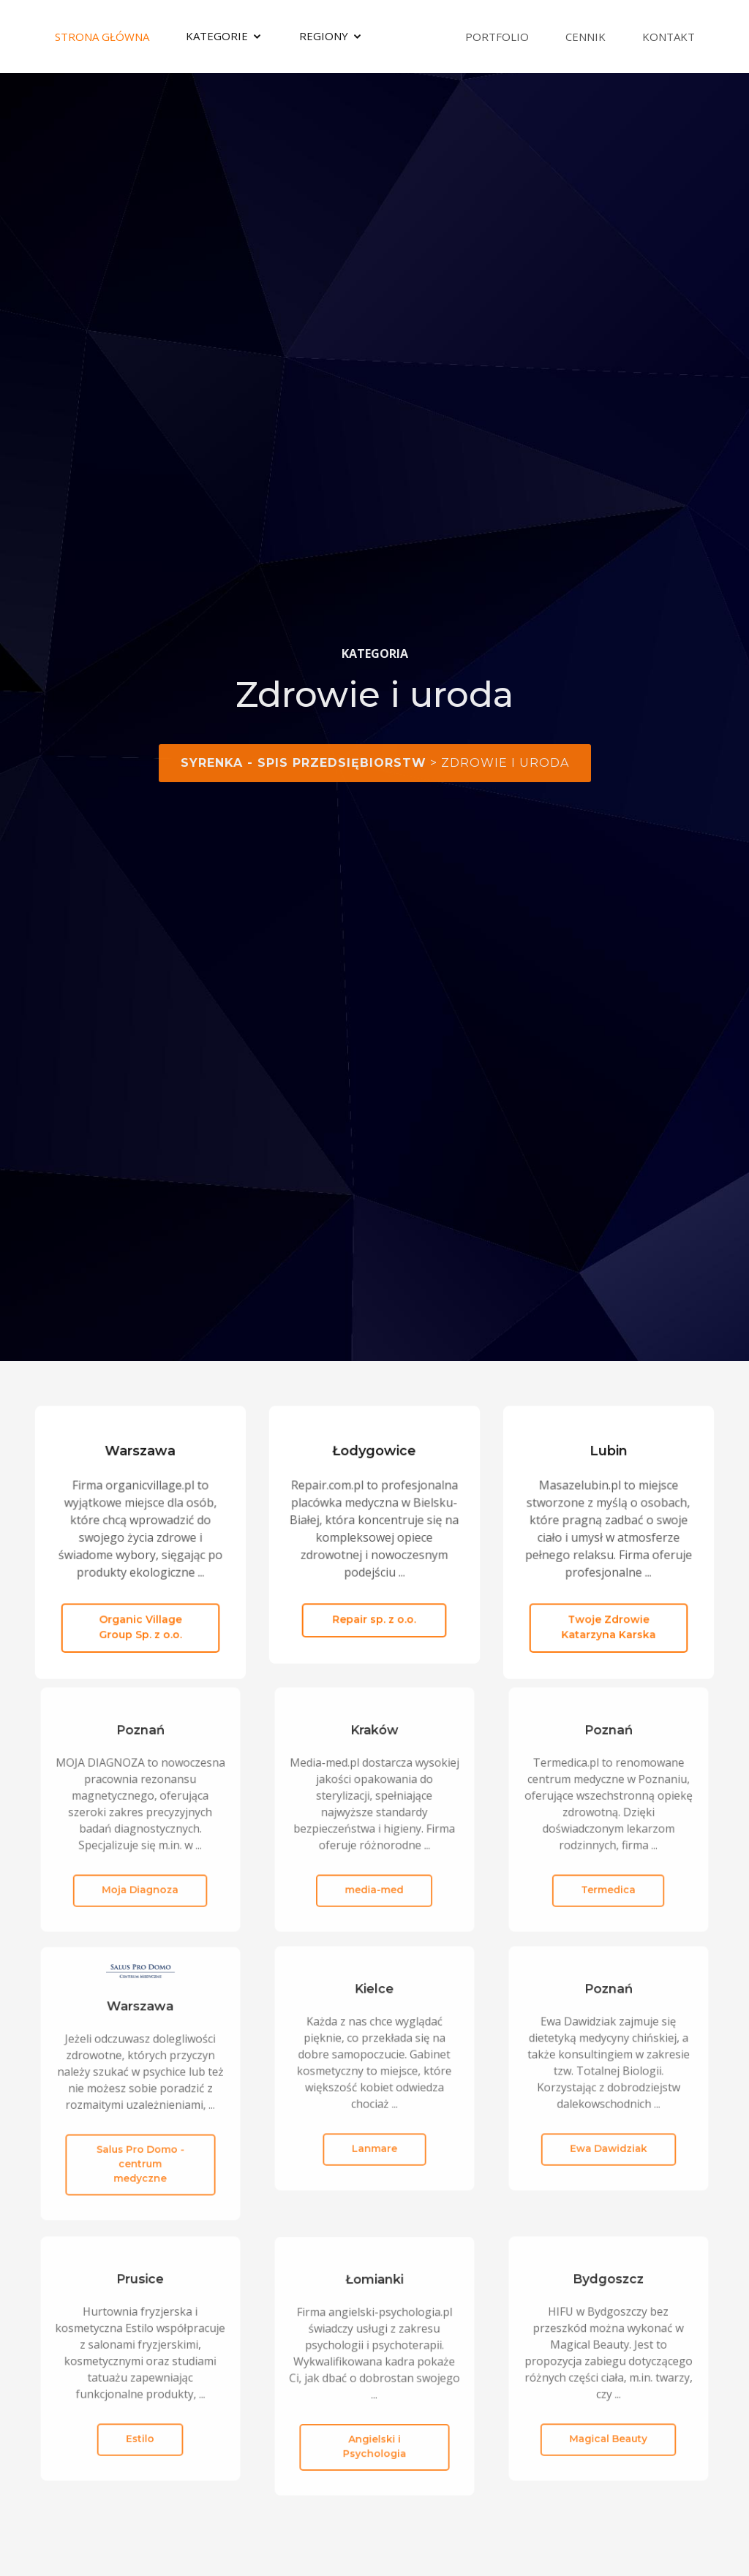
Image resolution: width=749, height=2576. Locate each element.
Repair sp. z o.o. (374, 1610)
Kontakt (668, 36)
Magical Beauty (608, 2416)
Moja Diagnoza (140, 1867)
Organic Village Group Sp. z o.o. (140, 1619)
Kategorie (217, 36)
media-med (374, 1867)
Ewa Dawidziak (608, 2126)
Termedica (608, 1867)
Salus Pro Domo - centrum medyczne (140, 2142)
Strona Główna (102, 36)
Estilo (140, 2416)
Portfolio (497, 36)
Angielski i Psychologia (374, 2424)
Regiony (323, 36)
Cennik (585, 36)
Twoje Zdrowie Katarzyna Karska (609, 1619)
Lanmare (374, 2126)
